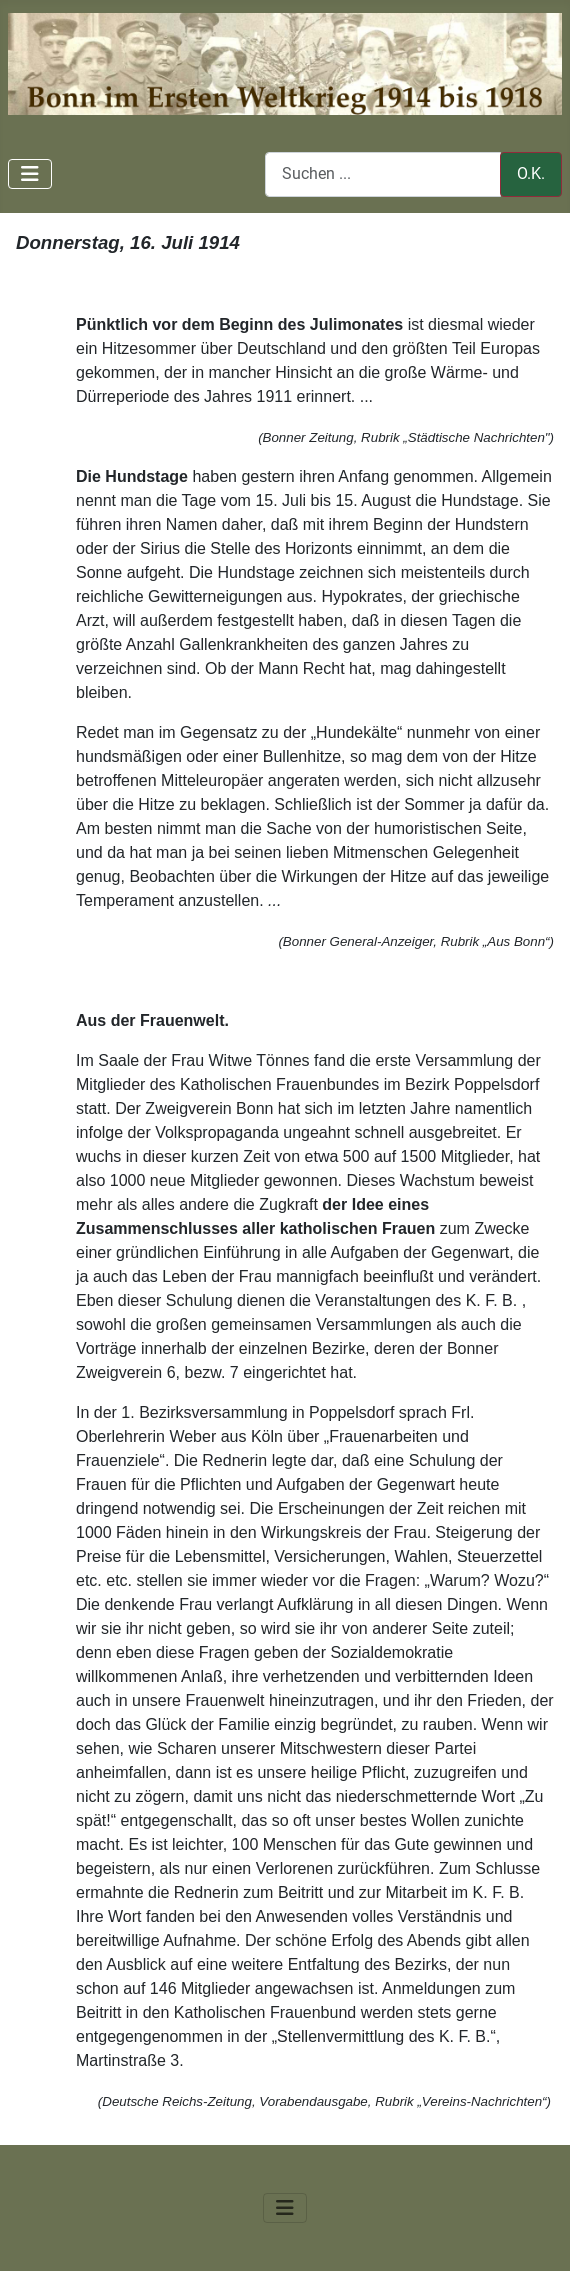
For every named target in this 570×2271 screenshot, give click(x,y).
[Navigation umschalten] (30, 174)
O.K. (531, 173)
